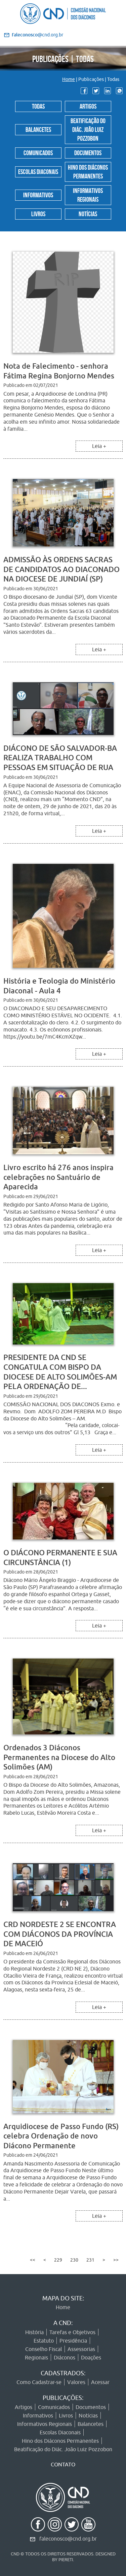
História (34, 2332)
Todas (38, 105)
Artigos (88, 105)
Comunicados (38, 152)
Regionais (36, 2357)
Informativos (38, 194)
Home (68, 79)
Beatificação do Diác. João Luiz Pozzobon (88, 129)
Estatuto (44, 2341)
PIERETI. (66, 2559)
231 (90, 2260)
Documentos (87, 152)
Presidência (73, 2341)
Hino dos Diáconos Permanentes (88, 171)
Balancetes (38, 128)
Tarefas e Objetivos (72, 2332)
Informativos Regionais (88, 194)
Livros (38, 213)
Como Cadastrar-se (38, 2382)
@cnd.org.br (37, 34)
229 (58, 2260)
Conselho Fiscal (43, 2349)
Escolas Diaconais (38, 171)
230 (74, 2260)
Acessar (100, 2382)
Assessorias (81, 2349)
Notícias (88, 213)
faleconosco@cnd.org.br (68, 2539)
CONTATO (63, 2464)
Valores (76, 2382)
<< (32, 2260)
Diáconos (64, 2357)
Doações (91, 2357)
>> (116, 2260)
